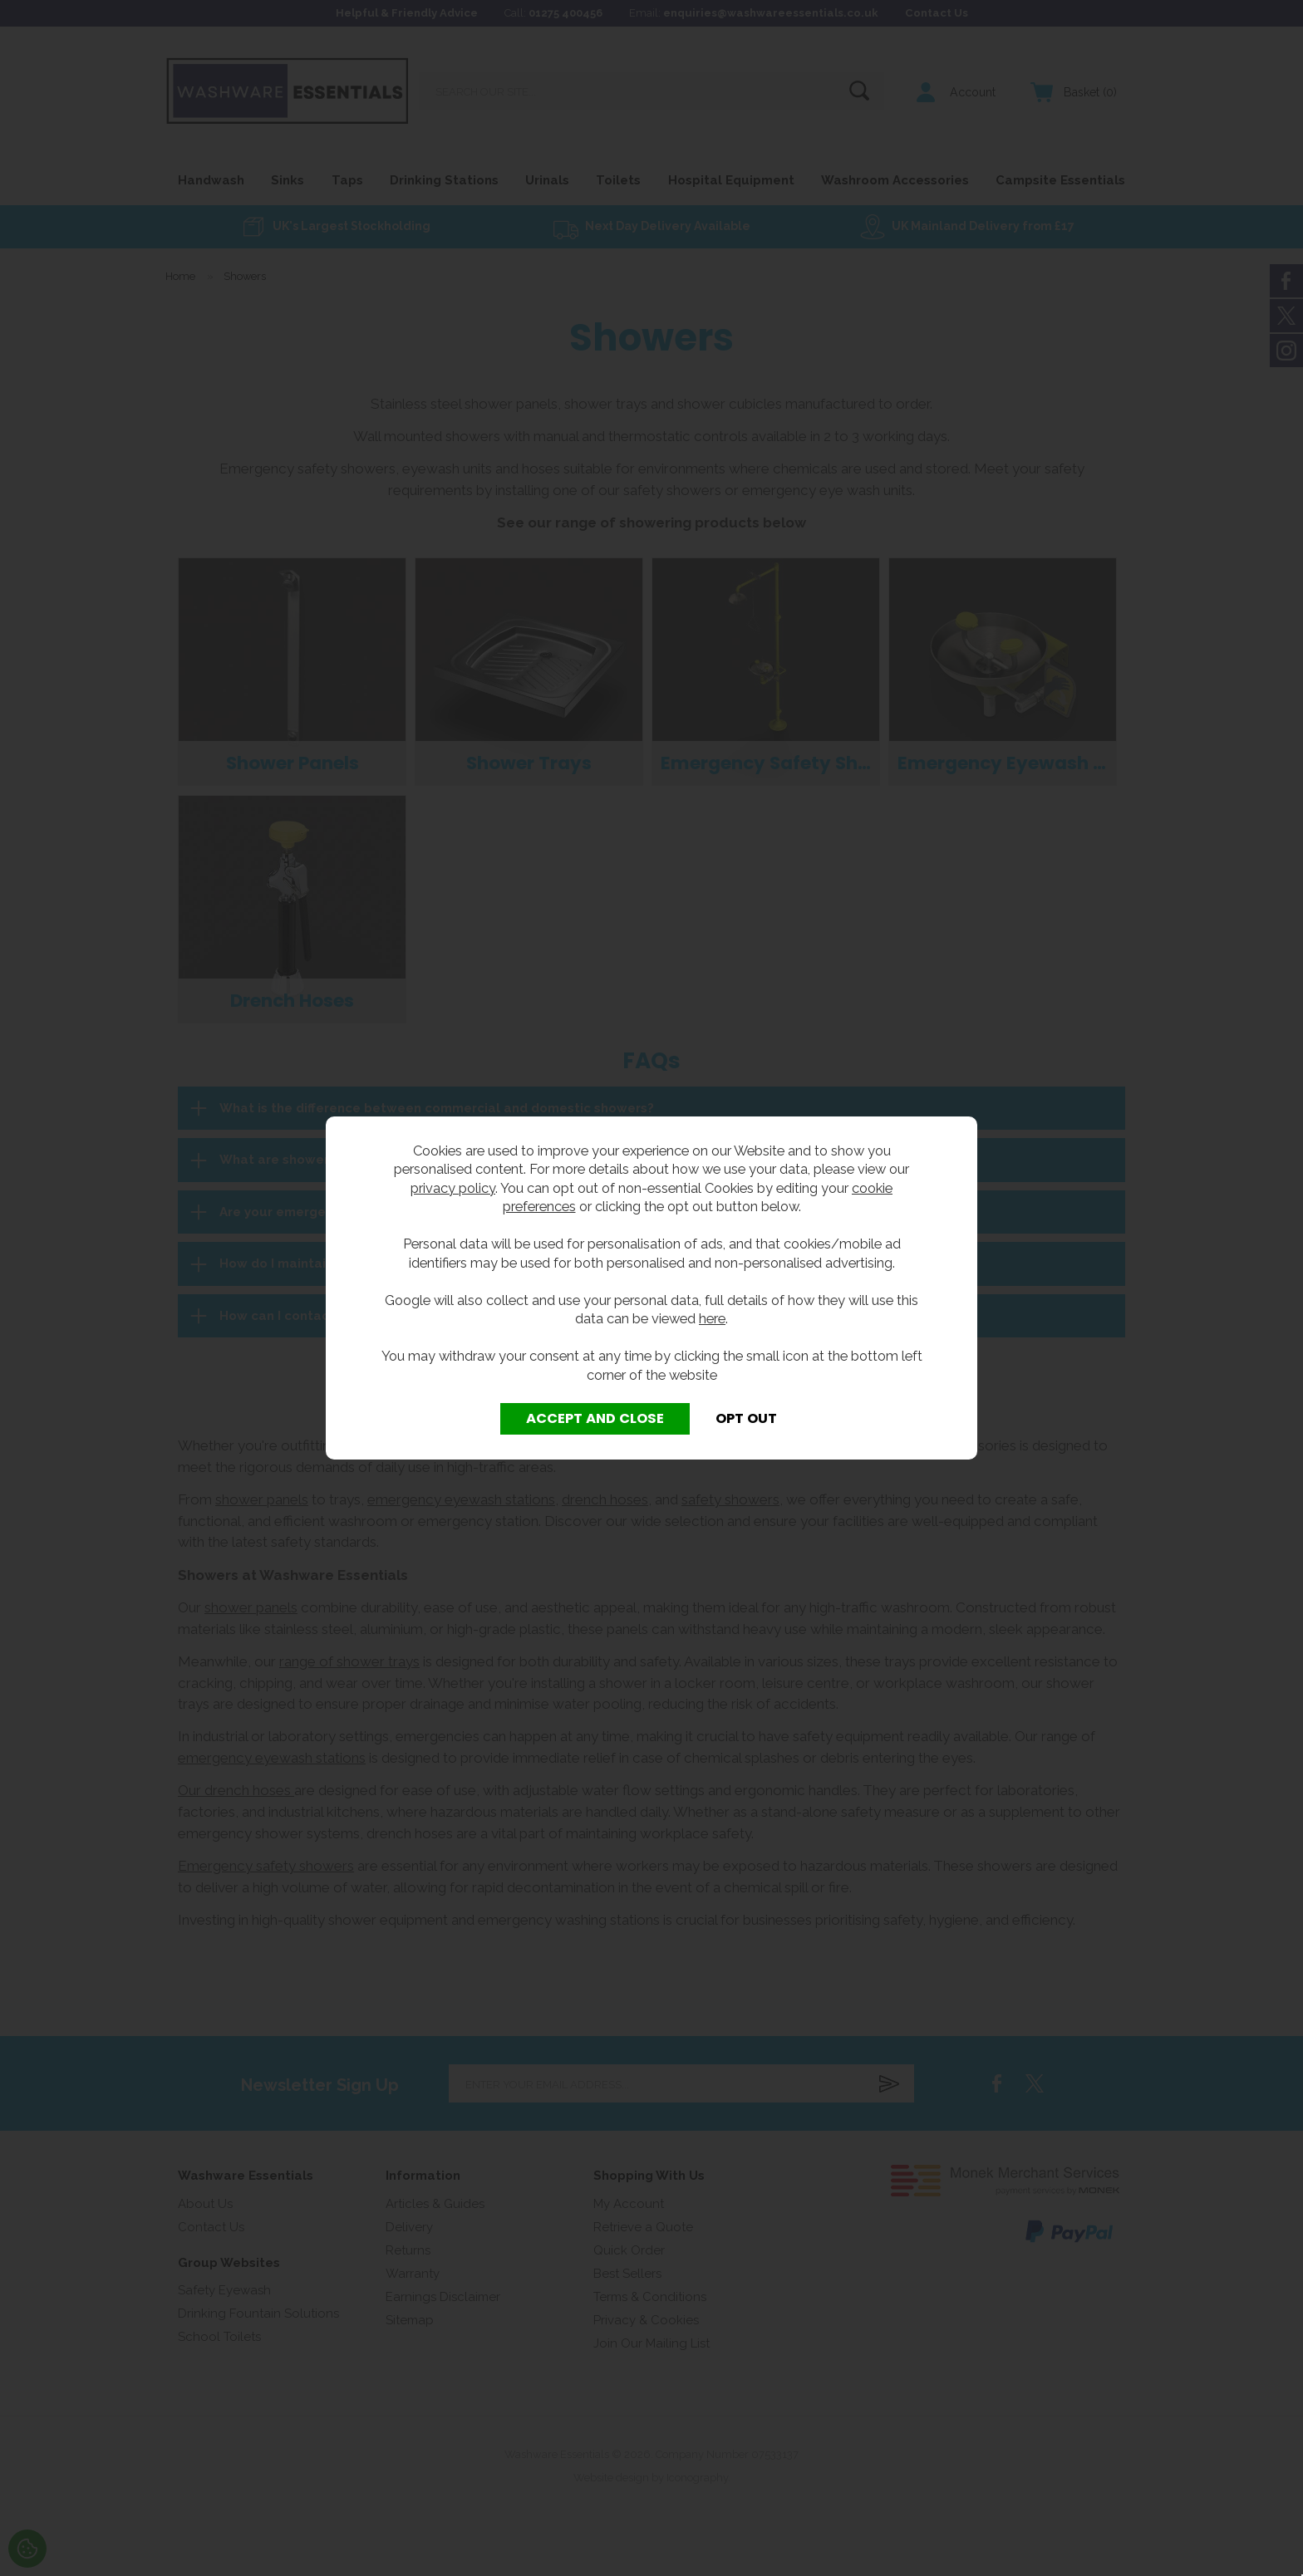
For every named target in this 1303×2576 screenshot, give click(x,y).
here (712, 1318)
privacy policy (453, 1188)
